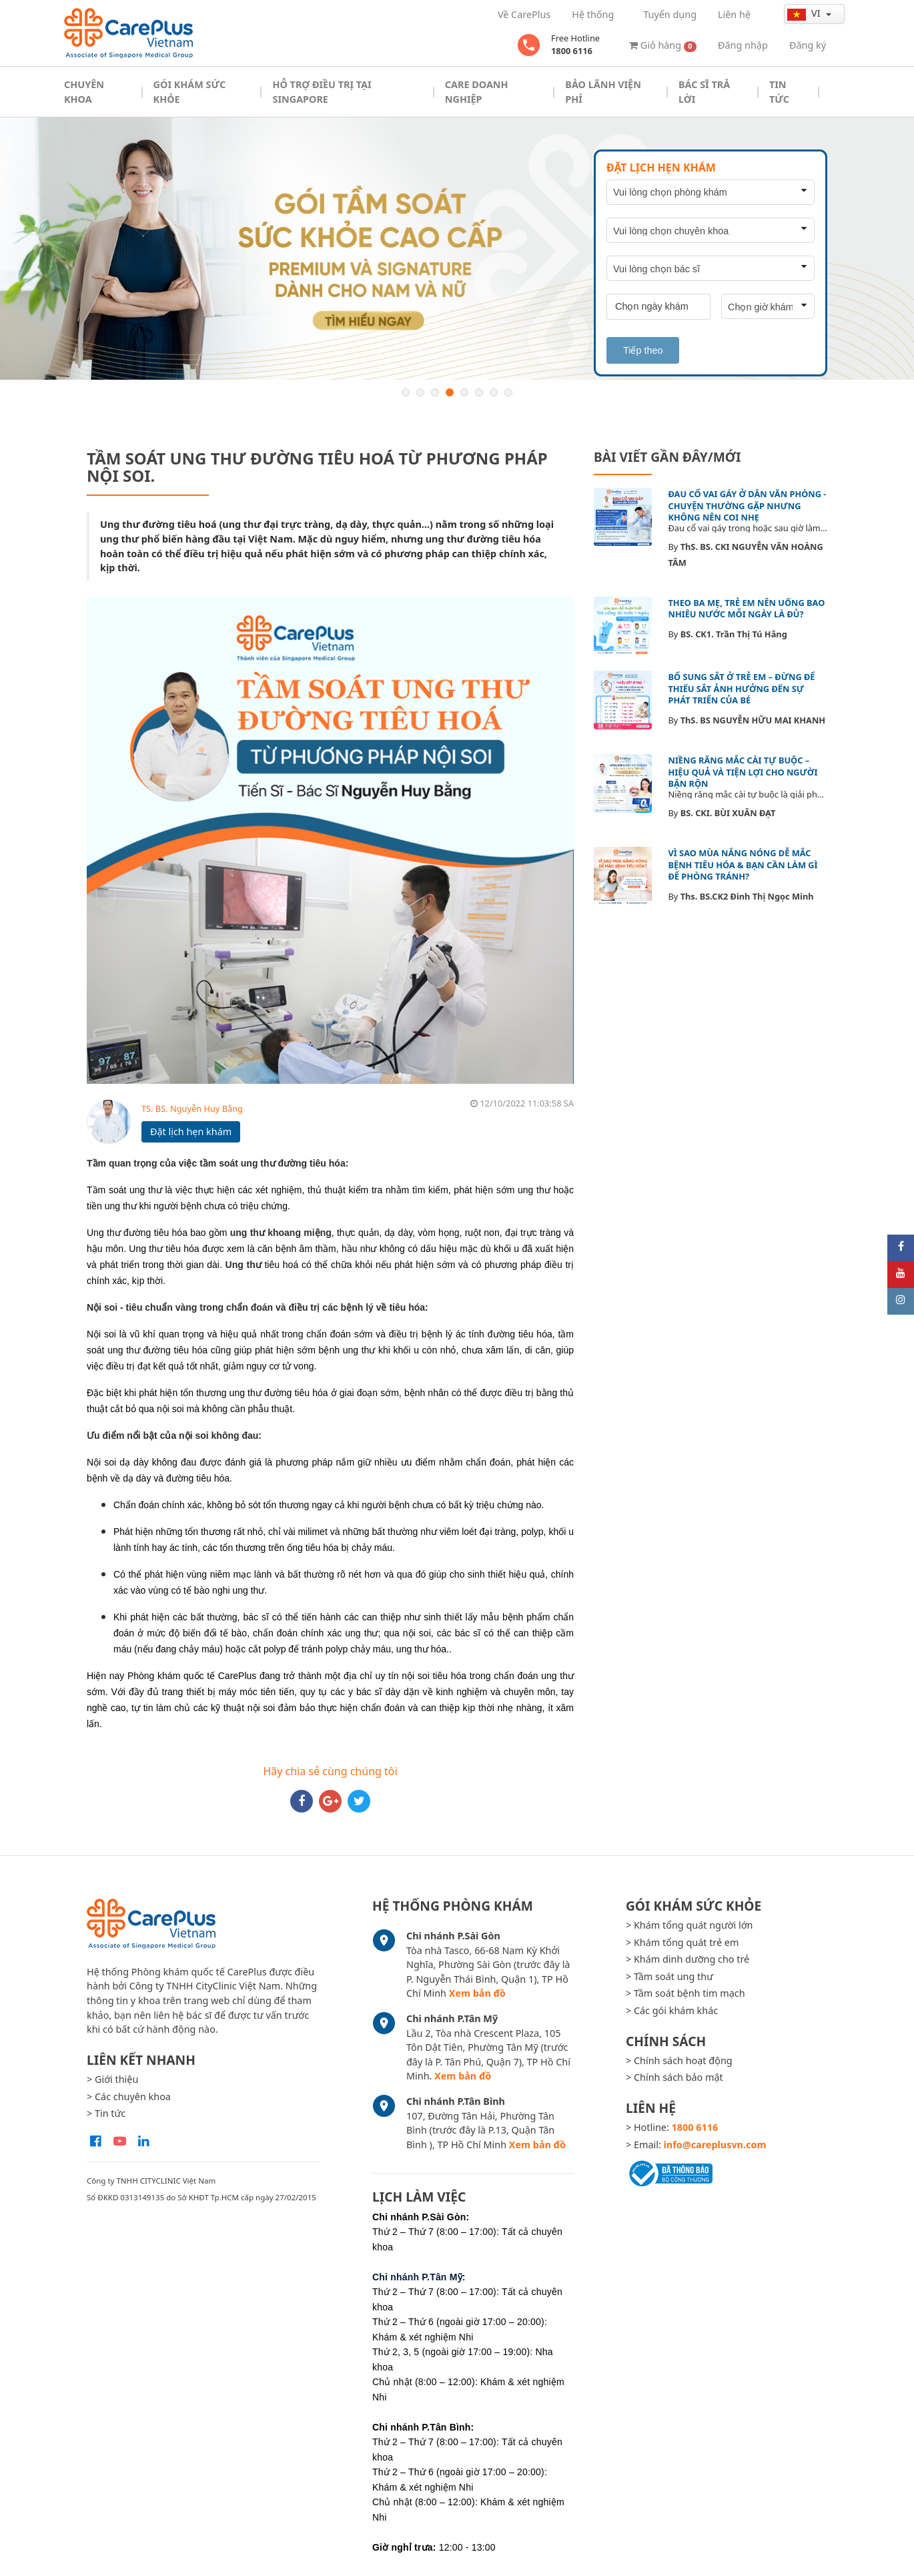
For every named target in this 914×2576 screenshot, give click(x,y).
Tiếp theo (642, 350)
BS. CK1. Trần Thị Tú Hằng (733, 634)
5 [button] (464, 392)
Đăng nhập (743, 45)
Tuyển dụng (670, 14)
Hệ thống (593, 14)
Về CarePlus (524, 14)
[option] (457, 248)
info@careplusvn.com (715, 2144)
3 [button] (435, 392)
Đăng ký (807, 45)
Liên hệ (734, 14)
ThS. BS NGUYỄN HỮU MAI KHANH (753, 720)
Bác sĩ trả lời (704, 91)
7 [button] (494, 392)
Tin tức (779, 91)
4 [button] (450, 392)
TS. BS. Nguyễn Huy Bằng (192, 1108)
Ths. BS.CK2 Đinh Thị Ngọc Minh (747, 896)
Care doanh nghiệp (476, 91)
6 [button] (479, 392)
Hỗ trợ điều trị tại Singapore (321, 91)
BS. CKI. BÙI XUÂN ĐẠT (728, 813)
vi (805, 13)
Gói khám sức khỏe (189, 91)
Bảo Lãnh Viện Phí (603, 91)
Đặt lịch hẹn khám (191, 1131)
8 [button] (508, 392)
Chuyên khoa (84, 91)
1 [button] (406, 392)
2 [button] (420, 392)
